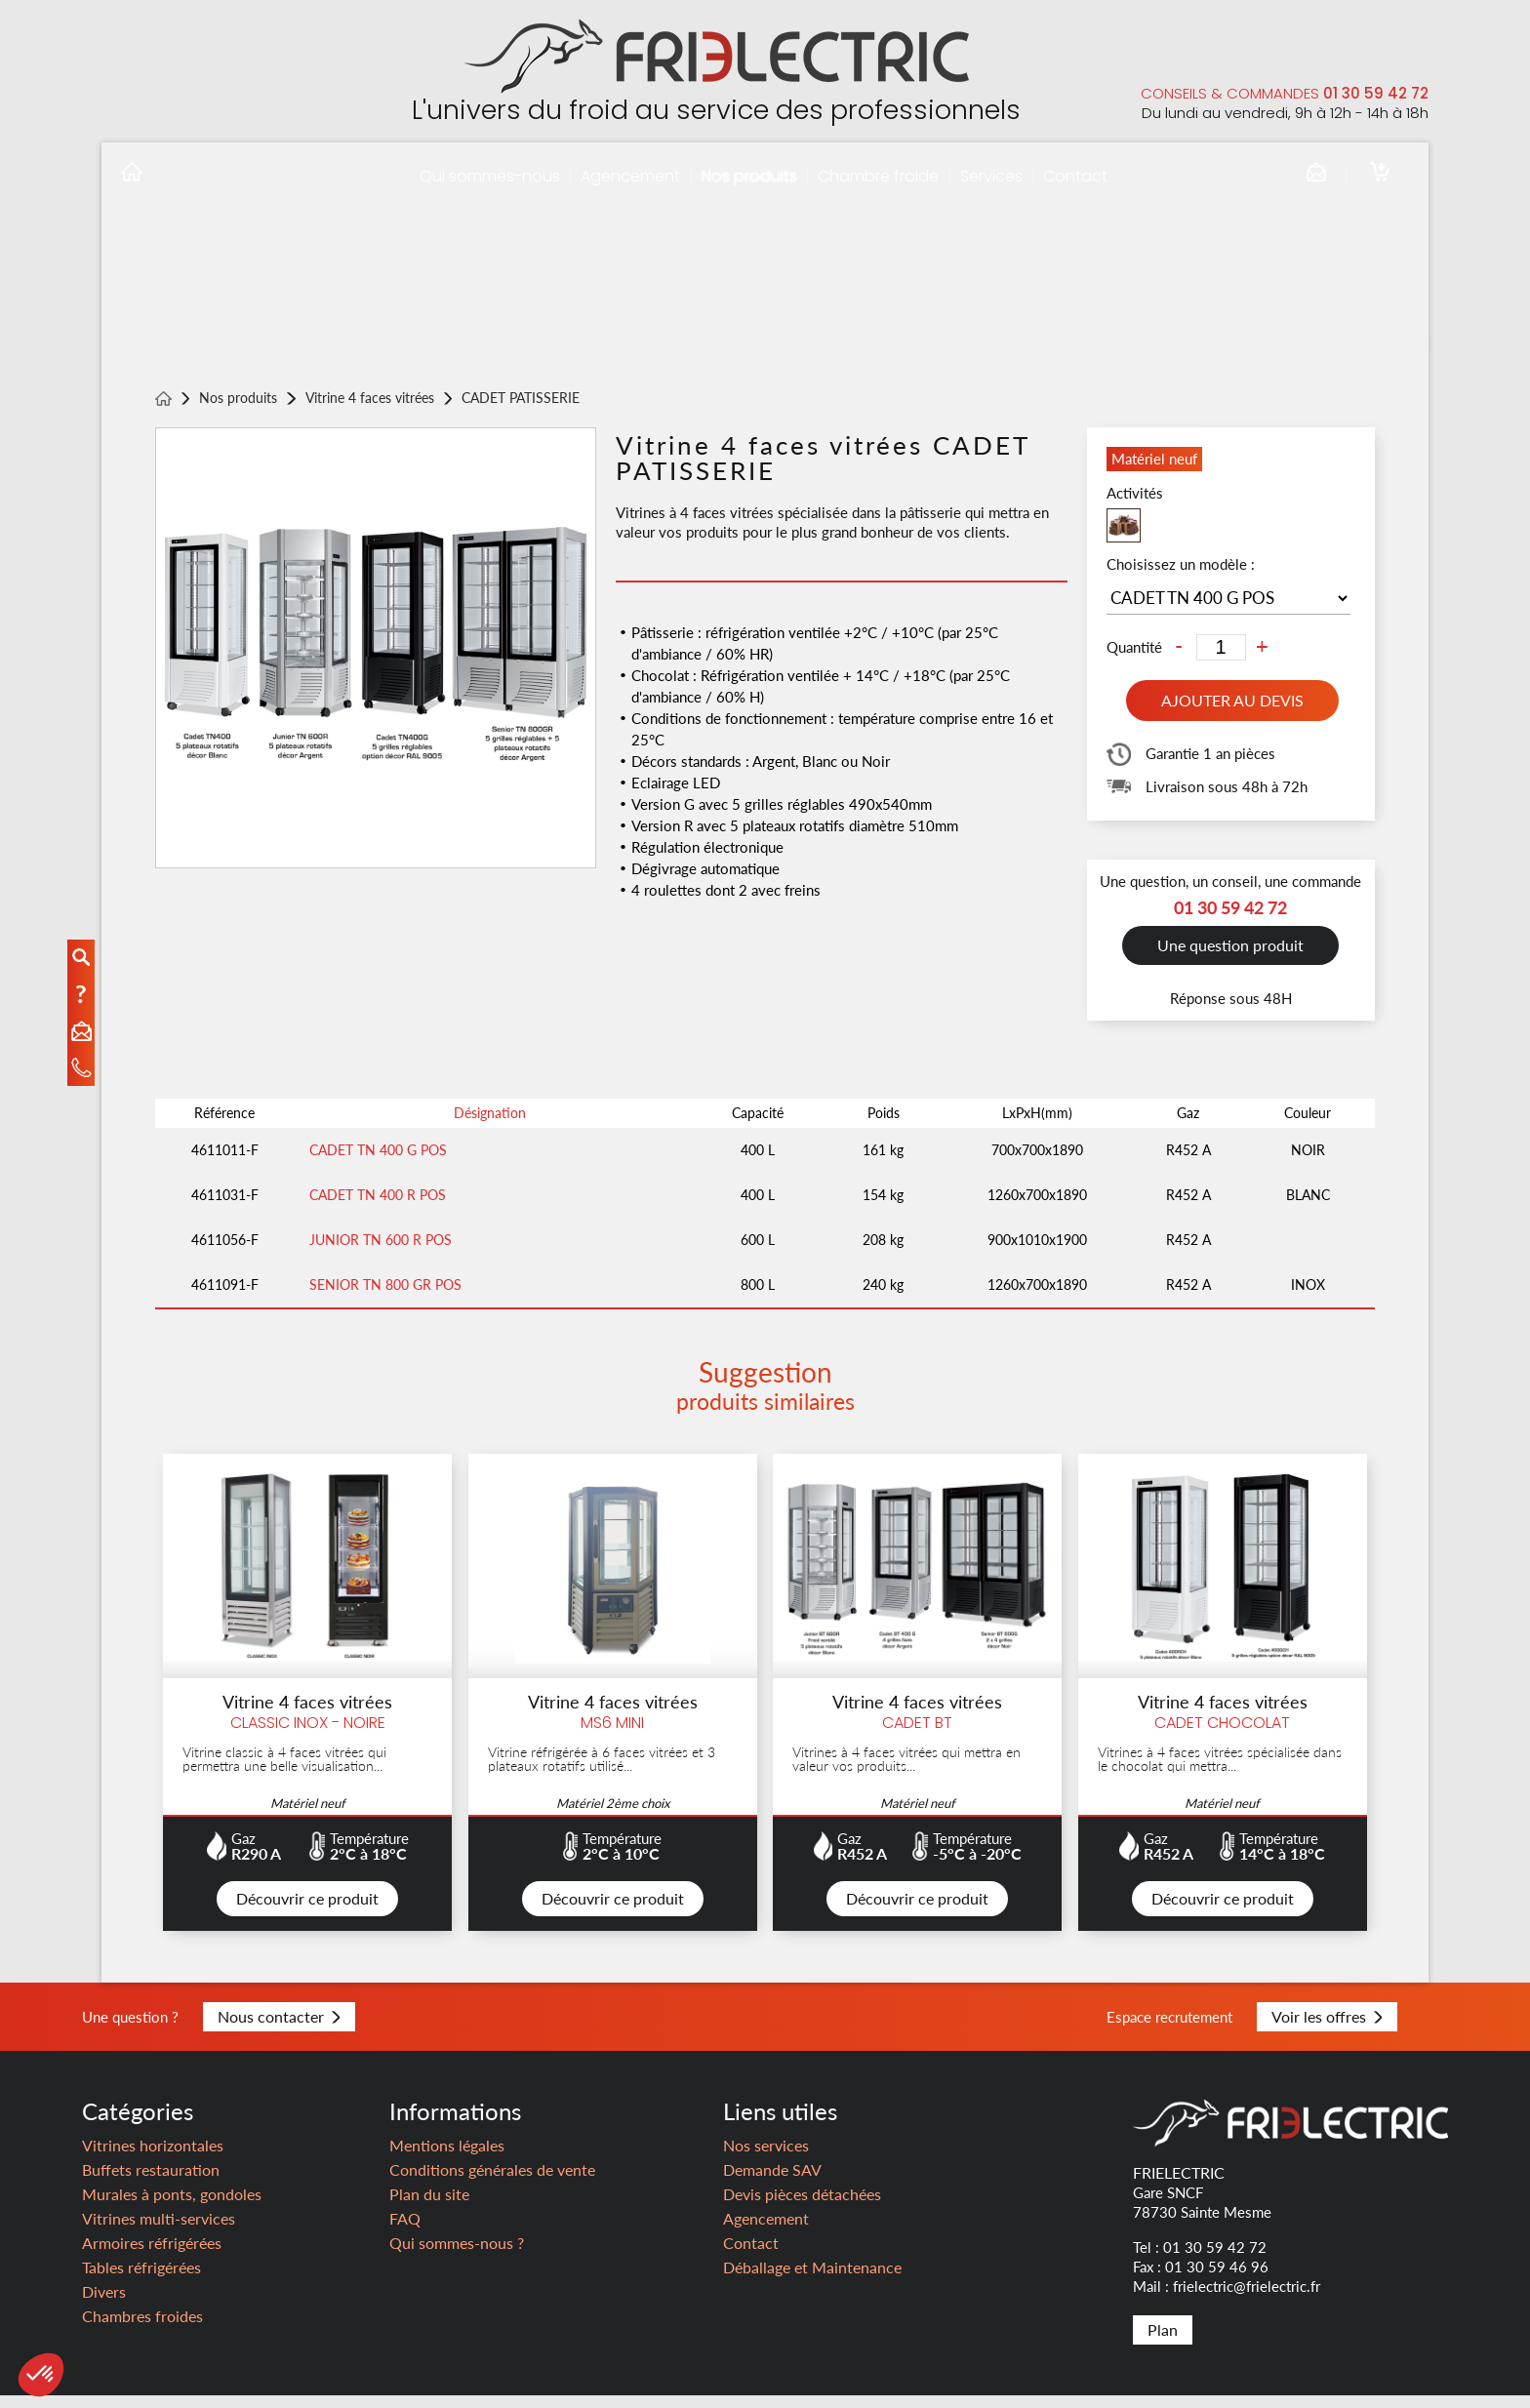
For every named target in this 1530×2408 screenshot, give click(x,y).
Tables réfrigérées (141, 2279)
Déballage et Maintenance (812, 2279)
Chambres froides (142, 2328)
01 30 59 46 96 (1216, 2279)
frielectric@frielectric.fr (1246, 2299)
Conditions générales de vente (492, 2182)
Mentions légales (446, 2157)
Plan (1163, 2342)
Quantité (1134, 647)
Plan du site (429, 2206)
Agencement (630, 176)
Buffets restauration (151, 2182)
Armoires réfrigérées (151, 2255)
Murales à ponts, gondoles (172, 2206)
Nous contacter (279, 2029)
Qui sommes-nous (490, 176)
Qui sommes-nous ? (456, 2255)
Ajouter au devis (1232, 701)
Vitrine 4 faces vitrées (369, 398)
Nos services (766, 2157)
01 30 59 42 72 (1376, 93)
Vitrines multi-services (158, 2231)
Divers (104, 2304)
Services (991, 176)
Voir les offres (1327, 2029)
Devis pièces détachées (802, 2206)
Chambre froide (878, 176)
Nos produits (749, 176)
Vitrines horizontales (152, 2157)
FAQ (405, 2231)
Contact (1075, 176)
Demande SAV (772, 2182)
